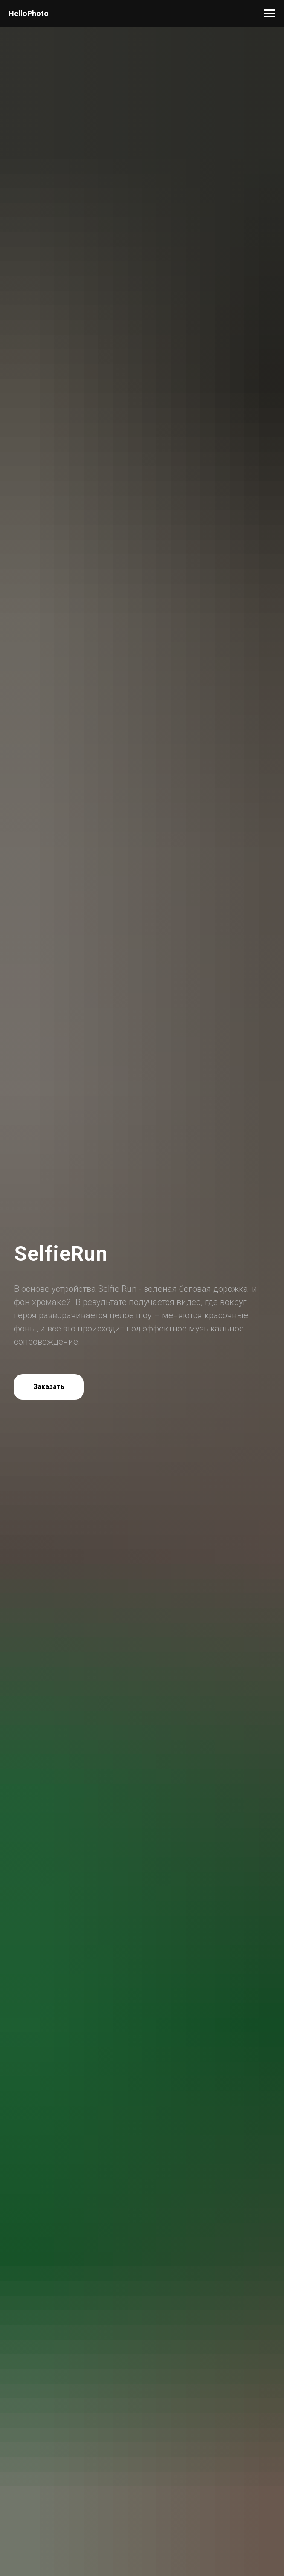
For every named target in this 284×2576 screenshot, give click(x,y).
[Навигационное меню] (269, 13)
